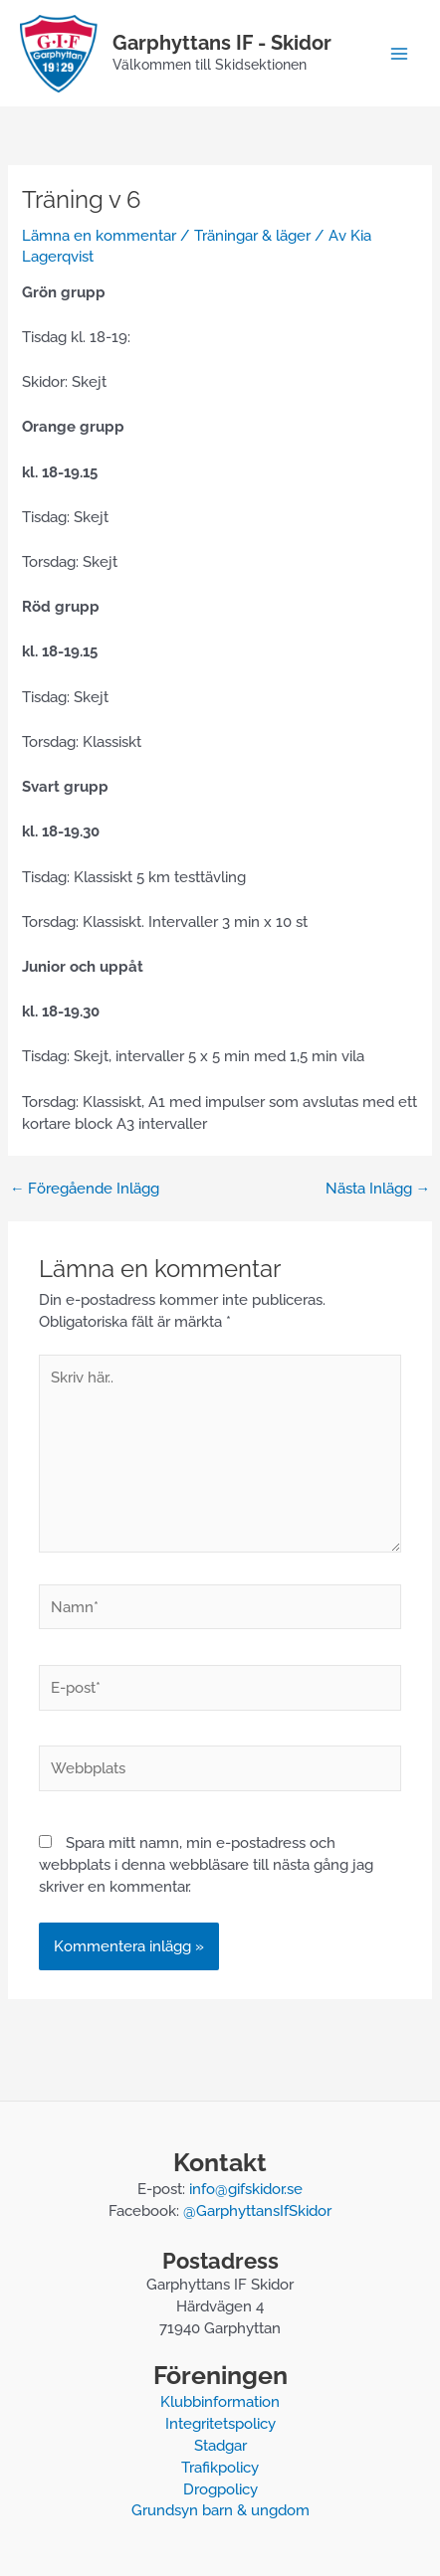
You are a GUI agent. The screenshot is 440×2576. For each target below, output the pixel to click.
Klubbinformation (220, 2401)
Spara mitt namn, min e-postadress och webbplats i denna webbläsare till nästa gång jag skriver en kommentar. (206, 1864)
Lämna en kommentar (99, 235)
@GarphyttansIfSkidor (257, 2210)
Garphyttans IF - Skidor (221, 43)
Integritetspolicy (220, 2423)
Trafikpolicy (220, 2467)
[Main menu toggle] (399, 54)
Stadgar (220, 2445)
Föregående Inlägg (85, 1189)
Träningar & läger (252, 235)
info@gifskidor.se (246, 2188)
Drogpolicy (220, 2489)
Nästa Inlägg (378, 1189)
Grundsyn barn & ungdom (220, 2509)
